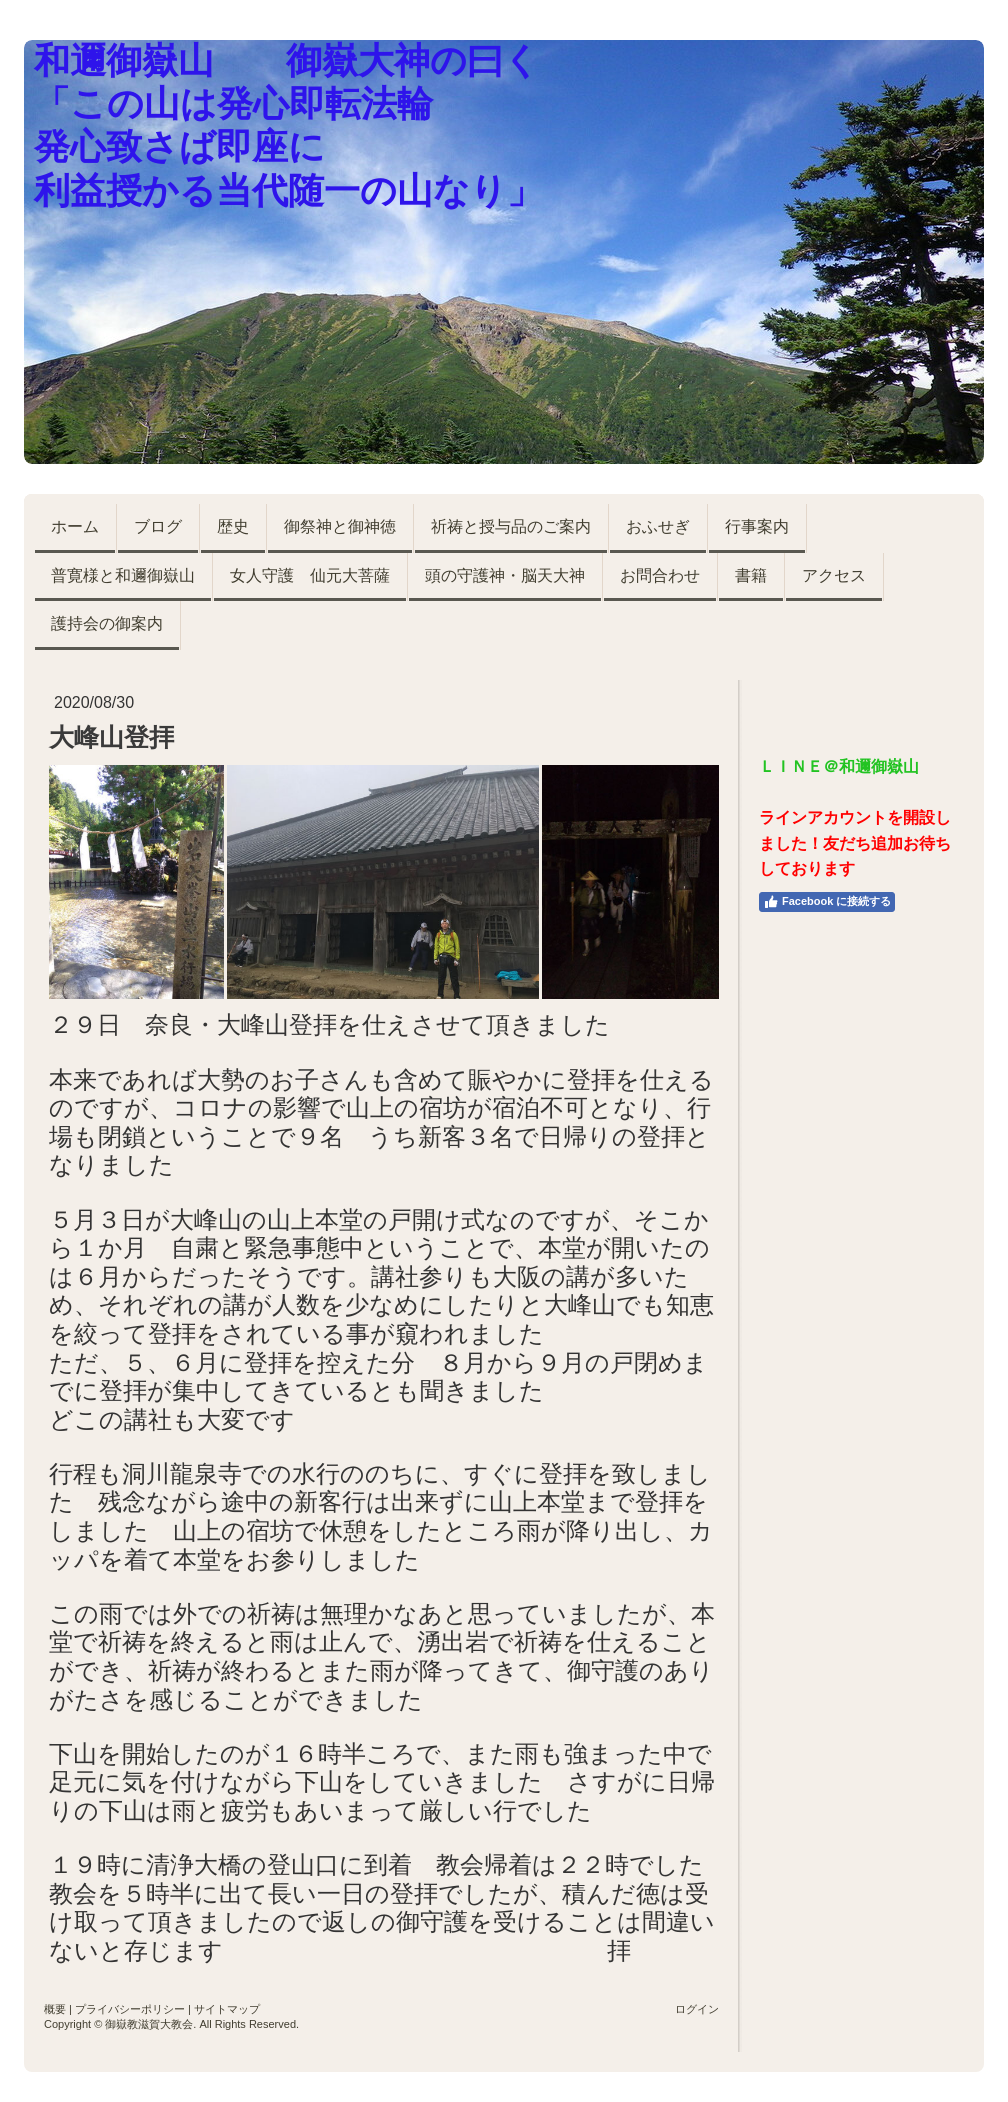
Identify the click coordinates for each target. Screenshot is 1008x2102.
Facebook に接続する (827, 902)
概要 (55, 2009)
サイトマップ (227, 2009)
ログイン (697, 2009)
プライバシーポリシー (130, 2009)
